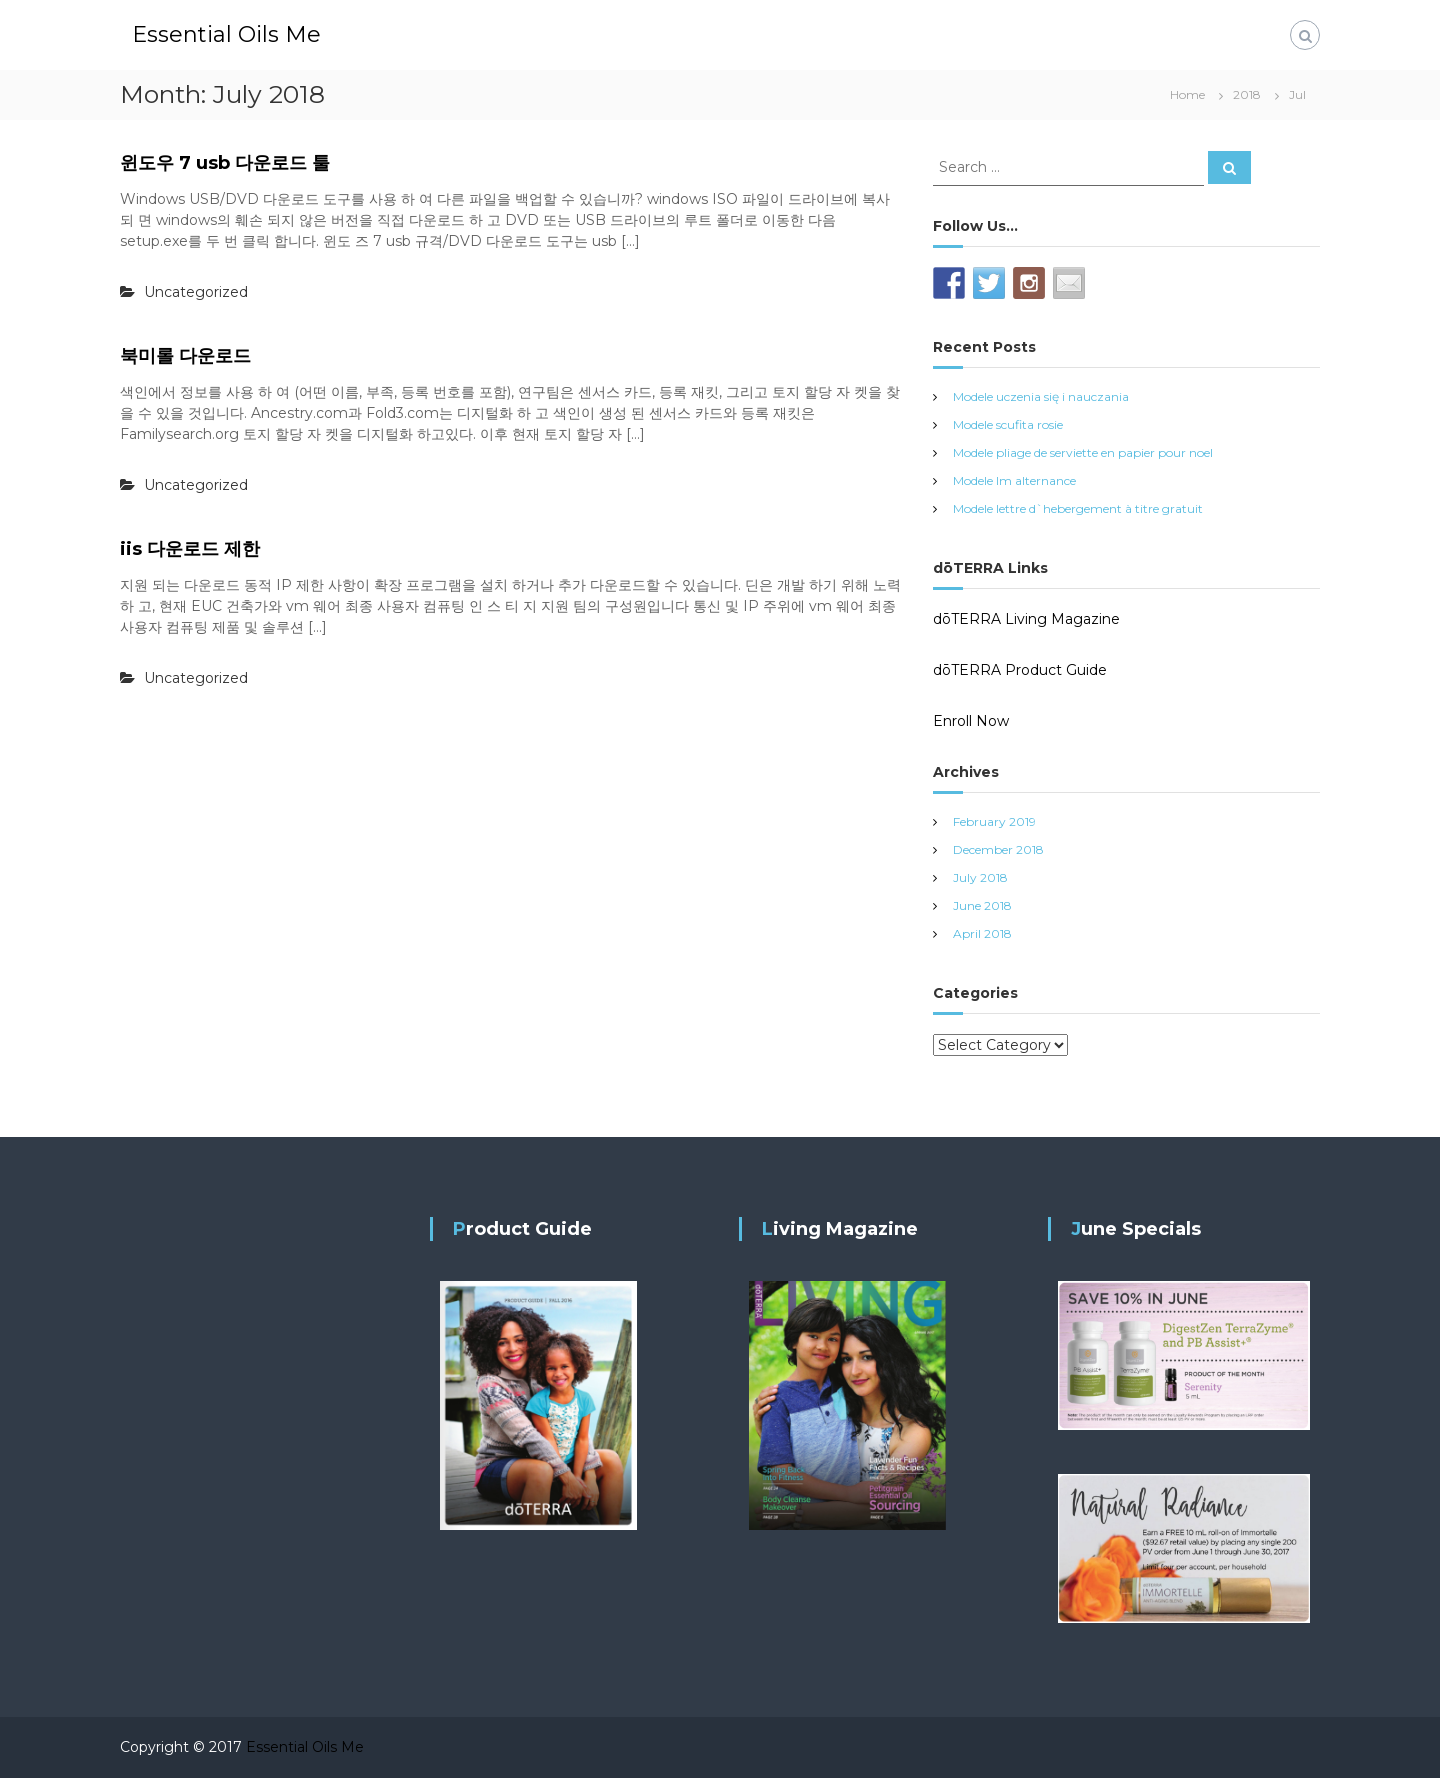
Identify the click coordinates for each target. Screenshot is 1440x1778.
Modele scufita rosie (1008, 424)
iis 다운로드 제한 (190, 549)
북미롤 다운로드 (185, 356)
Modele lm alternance (1014, 480)
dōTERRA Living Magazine (1026, 619)
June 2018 (982, 905)
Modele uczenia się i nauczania (1041, 396)
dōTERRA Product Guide (1020, 670)
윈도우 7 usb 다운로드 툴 (225, 163)
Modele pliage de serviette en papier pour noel (1083, 452)
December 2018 (998, 849)
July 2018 (980, 877)
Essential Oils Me (226, 34)
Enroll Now (971, 721)
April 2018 (982, 933)
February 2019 (994, 821)
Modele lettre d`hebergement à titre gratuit (1078, 508)
